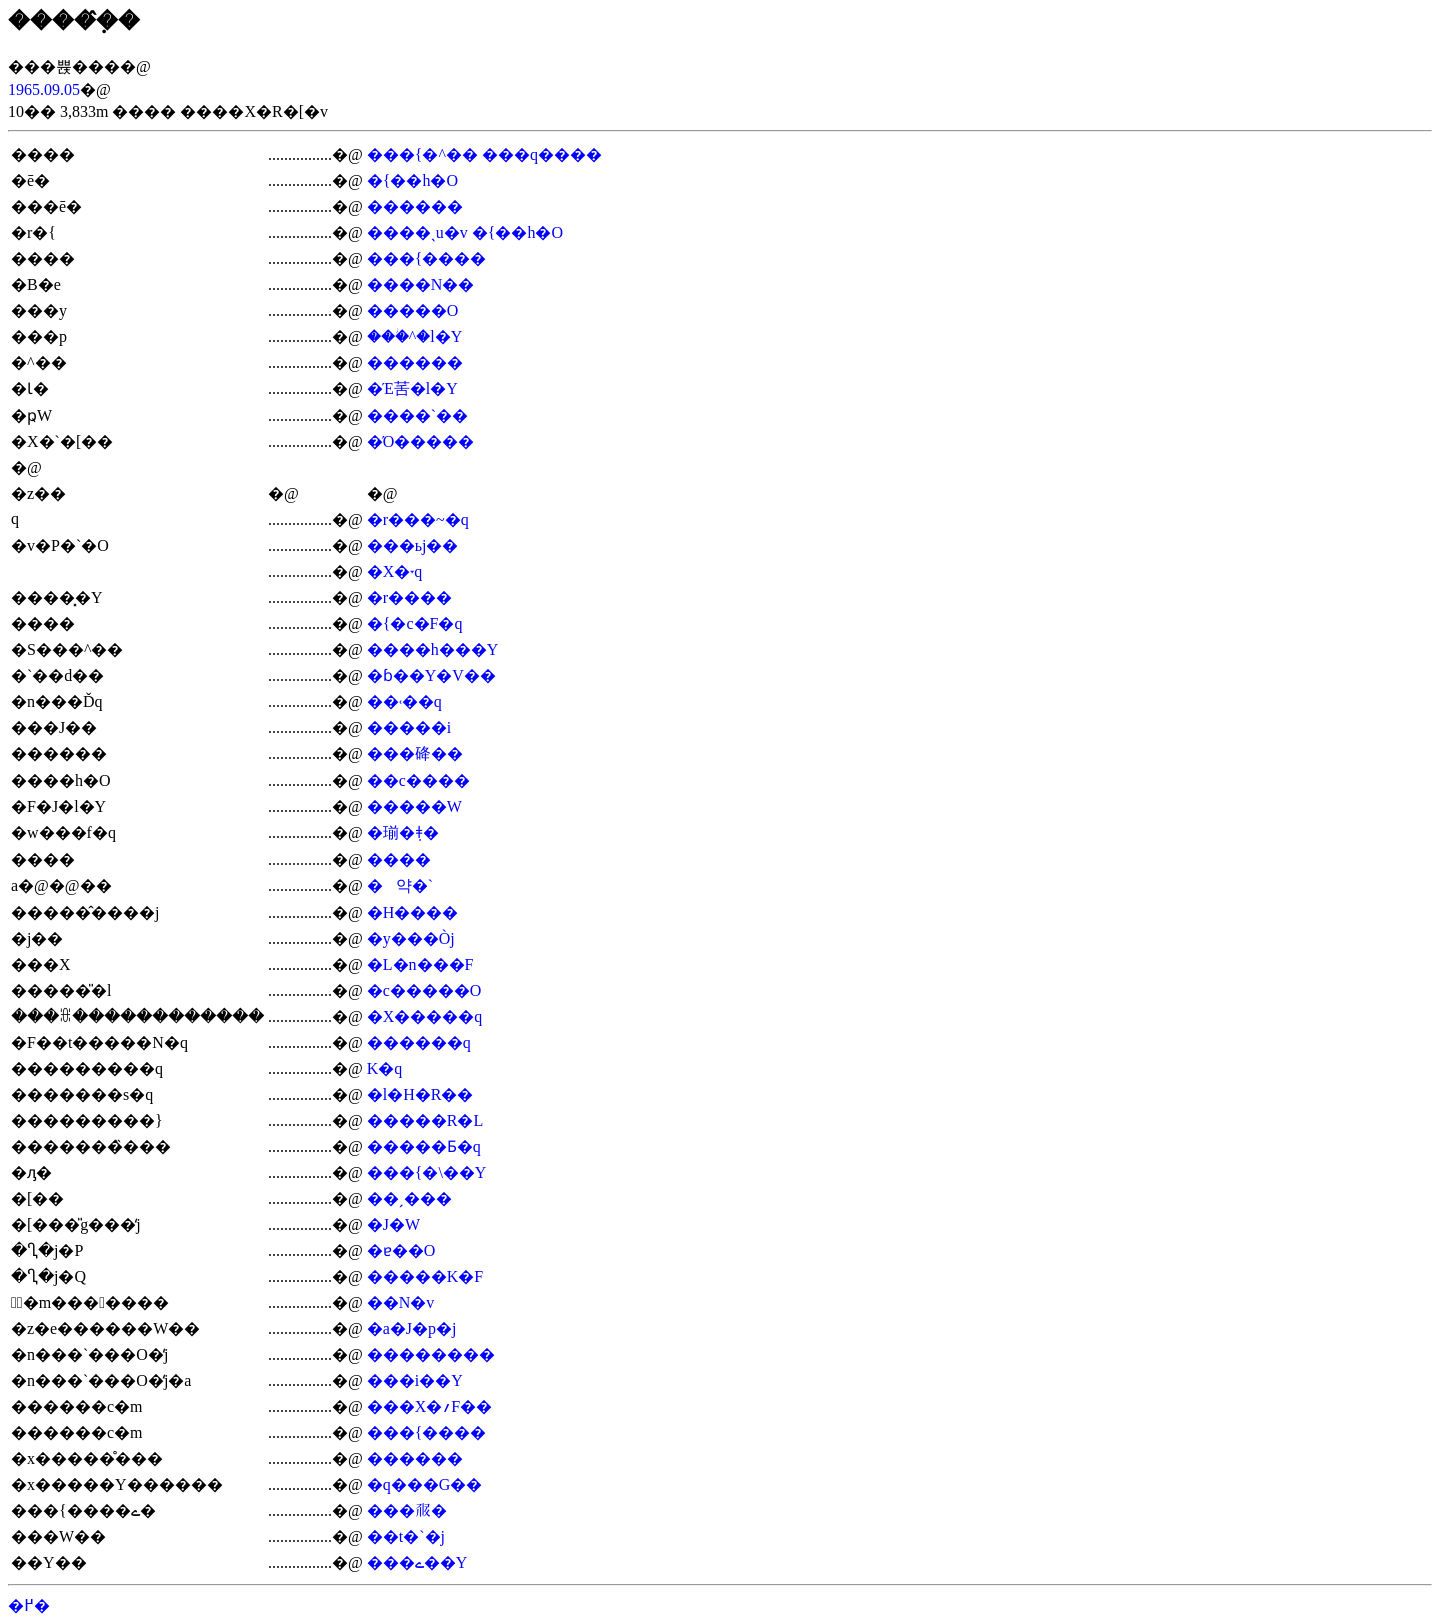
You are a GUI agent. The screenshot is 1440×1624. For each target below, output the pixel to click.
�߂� (29, 1605)
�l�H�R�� (420, 1094)
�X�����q (425, 1016)
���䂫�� (415, 753)
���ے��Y (417, 1562)
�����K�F (425, 1276)
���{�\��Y (427, 1172)
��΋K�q (385, 1068)
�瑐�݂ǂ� (403, 832)
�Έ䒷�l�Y (412, 388)
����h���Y (433, 649)
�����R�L (425, 1120)
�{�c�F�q (415, 623)
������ (415, 206)
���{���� (427, 258)
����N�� (421, 284)
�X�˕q (395, 571)
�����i (409, 727)
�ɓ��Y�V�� (431, 675)
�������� (431, 1354)
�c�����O (424, 990)
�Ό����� (421, 441)
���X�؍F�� (429, 1406)
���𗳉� (407, 1510)
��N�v (401, 1302)
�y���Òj (411, 938)
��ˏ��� (409, 1198)
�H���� (413, 912)
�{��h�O (412, 180)
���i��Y (415, 1380)
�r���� (409, 597)
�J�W (393, 1224)
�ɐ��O (401, 1250)
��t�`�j (406, 1536)
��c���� (418, 780)
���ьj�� (413, 545)
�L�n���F (420, 964)
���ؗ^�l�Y (415, 336)
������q (419, 1042)
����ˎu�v (417, 232)
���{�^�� (422, 154)
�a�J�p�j (412, 1328)
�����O (413, 310)
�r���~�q (418, 519)
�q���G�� (425, 1484)
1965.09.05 (44, 89)
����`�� (417, 415)
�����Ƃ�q (424, 1146)
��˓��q (404, 701)
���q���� (542, 154)
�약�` (400, 885)
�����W (414, 806)
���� (399, 859)
